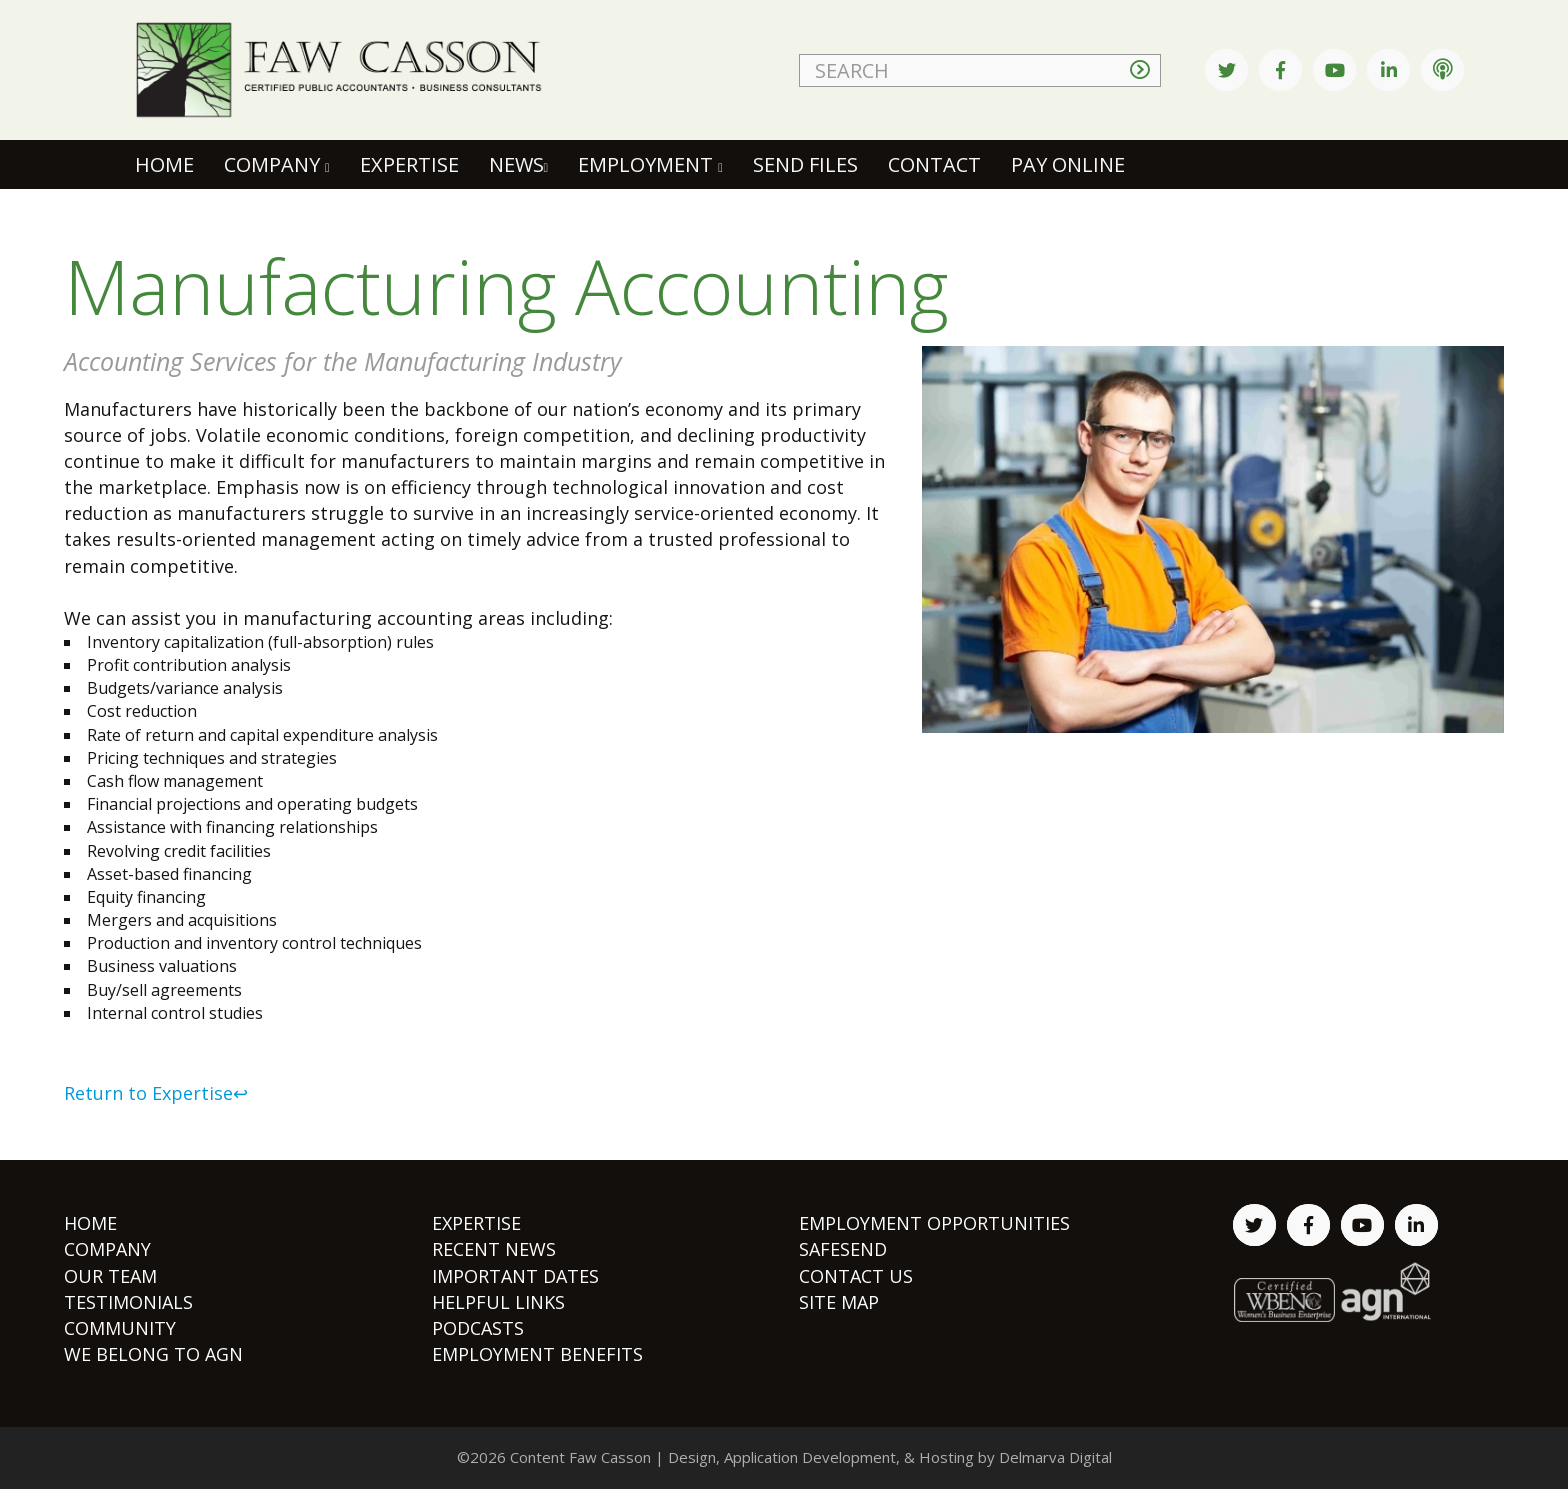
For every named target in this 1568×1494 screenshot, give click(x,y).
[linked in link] (1388, 70)
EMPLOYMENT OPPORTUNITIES (934, 1223)
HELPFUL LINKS (498, 1302)
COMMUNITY (120, 1328)
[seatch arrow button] (1145, 70)
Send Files (805, 164)
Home (167, 164)
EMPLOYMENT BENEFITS (537, 1354)
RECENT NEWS (494, 1249)
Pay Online (1068, 164)
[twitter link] (1226, 70)
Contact (934, 164)
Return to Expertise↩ (156, 1093)
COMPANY (107, 1249)
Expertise (409, 164)
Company (277, 164)
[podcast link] (1442, 70)
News (519, 164)
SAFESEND (843, 1249)
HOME (90, 1223)
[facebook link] (1280, 70)
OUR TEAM (110, 1276)
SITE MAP (839, 1302)
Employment (650, 164)
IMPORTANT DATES (515, 1276)
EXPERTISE (476, 1223)
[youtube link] (1334, 70)
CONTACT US (856, 1276)
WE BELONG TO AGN (153, 1354)
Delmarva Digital (1055, 1457)
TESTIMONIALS (128, 1302)
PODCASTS (478, 1328)
